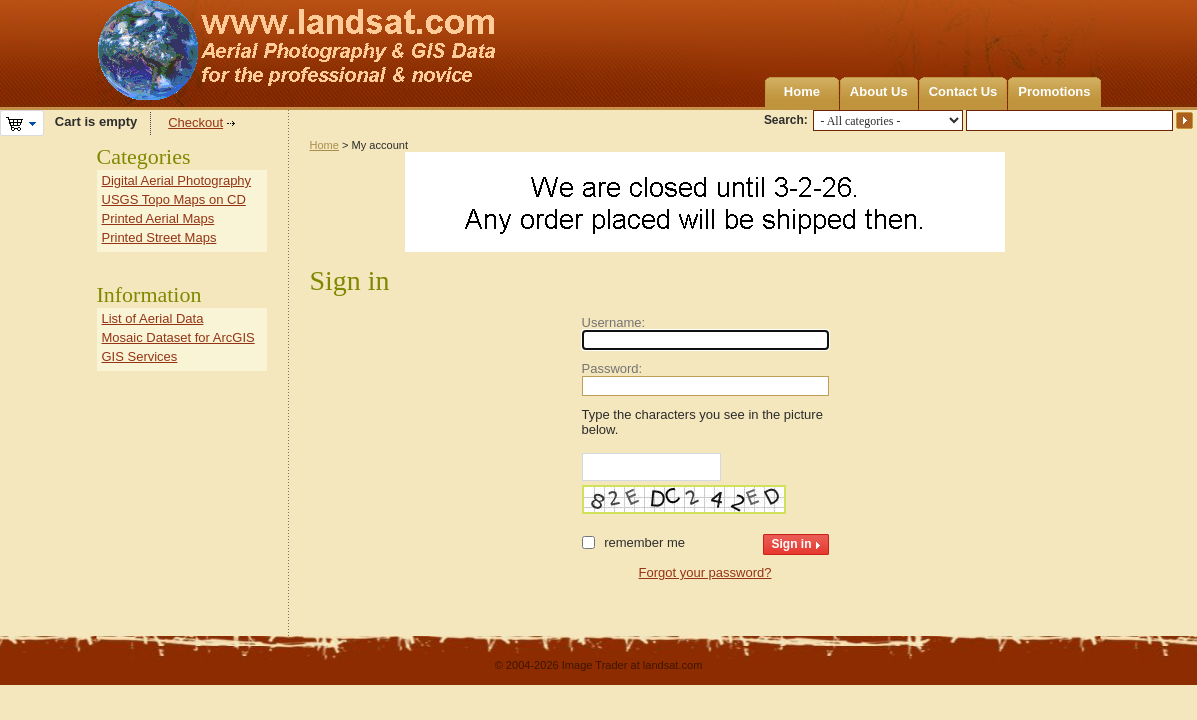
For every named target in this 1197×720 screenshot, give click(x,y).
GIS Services (140, 356)
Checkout (195, 122)
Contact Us (963, 91)
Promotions (1054, 91)
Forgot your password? (705, 572)
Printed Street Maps (159, 237)
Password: (612, 368)
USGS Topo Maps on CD (174, 199)
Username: (614, 322)
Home (802, 91)
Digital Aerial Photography (177, 180)
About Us (879, 91)
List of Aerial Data (153, 318)
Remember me (644, 542)
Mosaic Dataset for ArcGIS (178, 337)
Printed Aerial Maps (158, 218)
